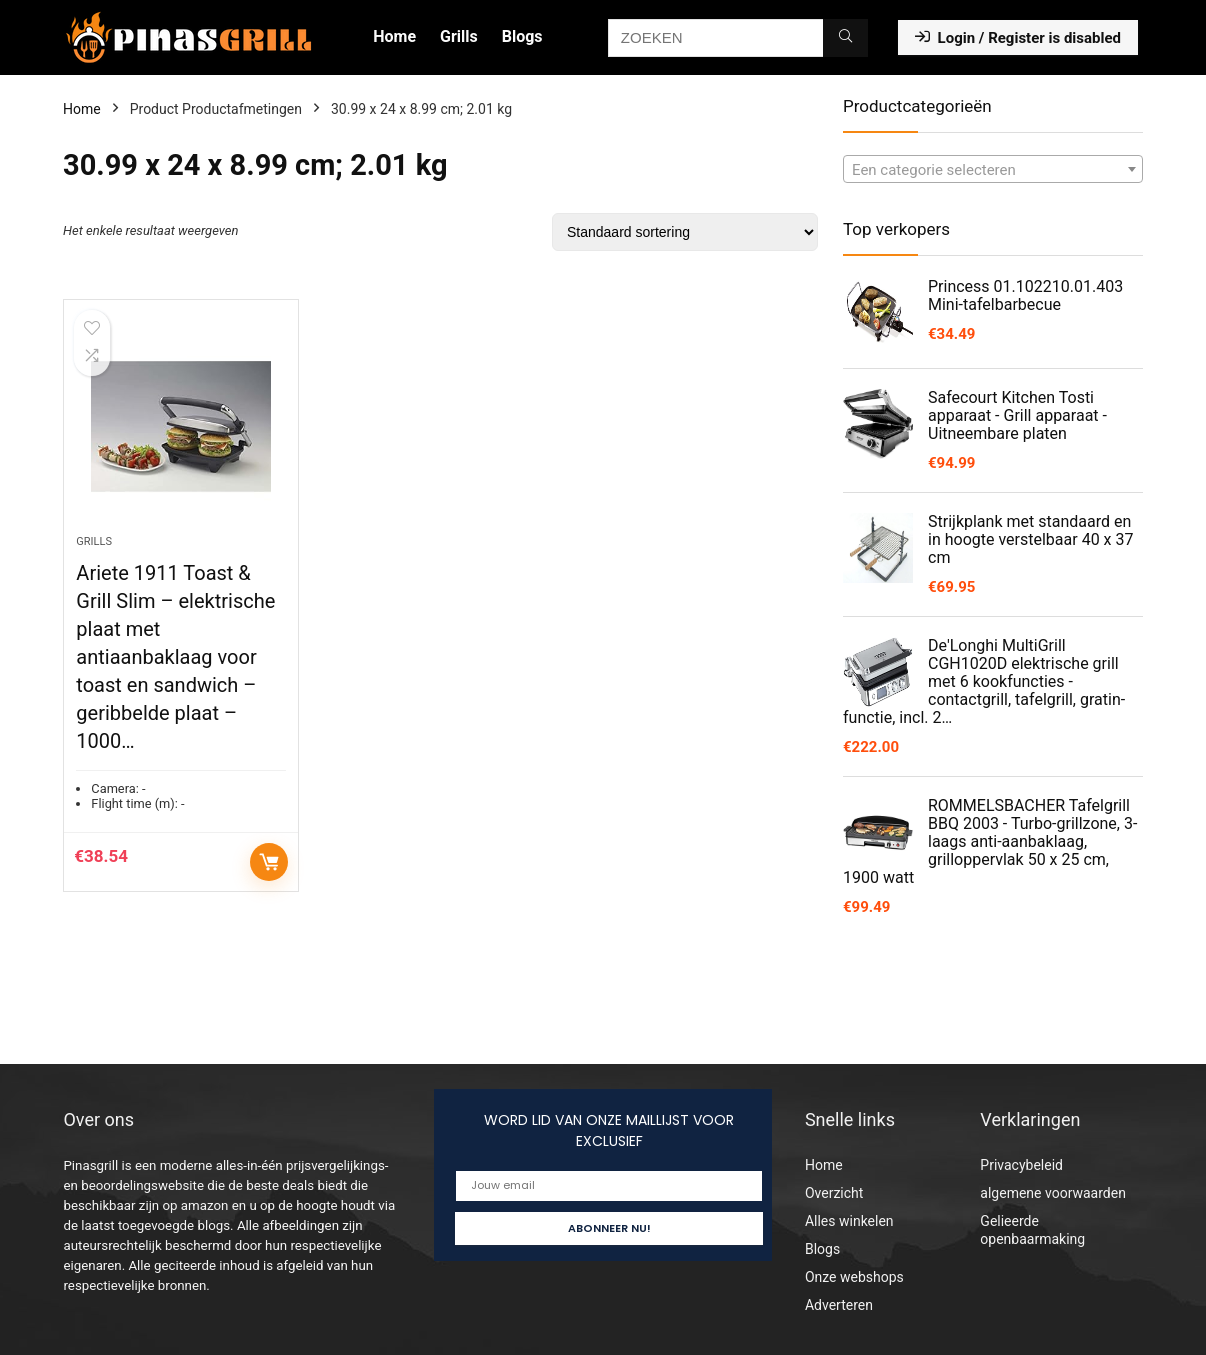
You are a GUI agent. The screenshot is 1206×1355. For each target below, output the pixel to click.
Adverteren (839, 1305)
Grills (459, 36)
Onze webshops (854, 1277)
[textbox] (993, 170)
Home (394, 36)
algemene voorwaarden (1053, 1193)
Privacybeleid (1021, 1165)
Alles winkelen (849, 1221)
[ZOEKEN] (845, 38)
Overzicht (834, 1193)
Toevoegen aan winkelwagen (269, 862)
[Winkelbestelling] (685, 232)
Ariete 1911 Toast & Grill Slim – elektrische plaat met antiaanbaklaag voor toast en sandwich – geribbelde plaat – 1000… (175, 657)
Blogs (522, 36)
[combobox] (993, 169)
